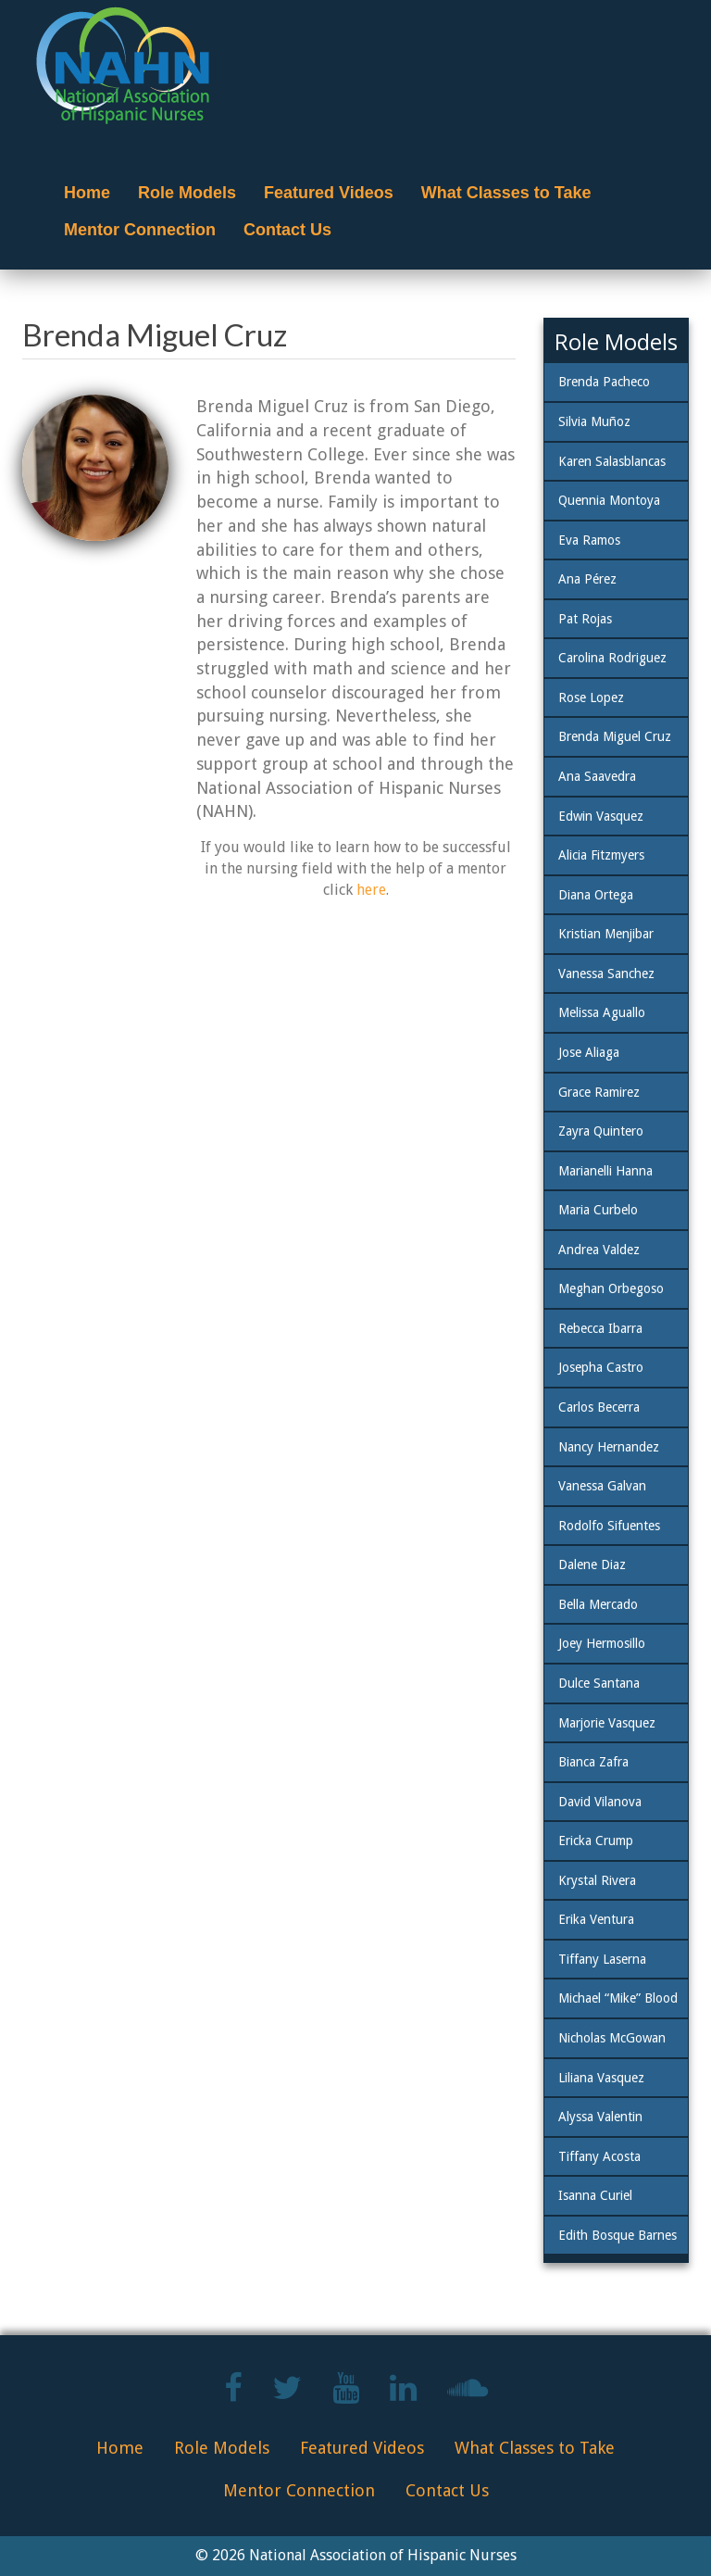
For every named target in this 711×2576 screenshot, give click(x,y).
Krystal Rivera (597, 1880)
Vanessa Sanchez (606, 973)
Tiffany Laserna (602, 1959)
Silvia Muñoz (594, 421)
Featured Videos (328, 192)
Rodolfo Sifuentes (609, 1525)
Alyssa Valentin (600, 2116)
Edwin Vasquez (600, 816)
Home (87, 192)
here (371, 889)
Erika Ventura (596, 1919)
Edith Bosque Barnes (617, 2235)
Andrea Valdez (599, 1249)
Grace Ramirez (599, 1092)
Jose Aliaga (588, 1052)
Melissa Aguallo (601, 1012)
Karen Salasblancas (612, 461)
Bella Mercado (598, 1604)
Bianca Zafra (593, 1761)
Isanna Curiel (595, 2195)
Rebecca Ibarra (600, 1328)
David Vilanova (600, 1801)
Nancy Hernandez (608, 1446)
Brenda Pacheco (604, 381)
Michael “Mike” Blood (618, 1998)
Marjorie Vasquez (606, 1722)
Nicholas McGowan (612, 2037)
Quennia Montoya (609, 500)
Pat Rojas (585, 618)
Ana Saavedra (597, 776)
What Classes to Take (506, 192)
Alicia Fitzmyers (601, 855)
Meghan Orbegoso (611, 1288)
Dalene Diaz (592, 1564)
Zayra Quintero (600, 1131)
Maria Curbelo (598, 1209)
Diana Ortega (595, 894)
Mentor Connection (140, 229)
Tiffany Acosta (599, 2156)
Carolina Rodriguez (612, 657)
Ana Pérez (587, 579)
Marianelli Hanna (605, 1170)
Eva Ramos (589, 540)
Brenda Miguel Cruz (614, 736)
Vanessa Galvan (602, 1485)
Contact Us (287, 229)
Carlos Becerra (599, 1407)
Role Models (187, 192)
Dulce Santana (599, 1683)
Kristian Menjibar (606, 933)
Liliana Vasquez (601, 2077)
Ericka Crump (595, 1840)
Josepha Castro (600, 1367)
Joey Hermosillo (601, 1643)
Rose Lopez (591, 697)
